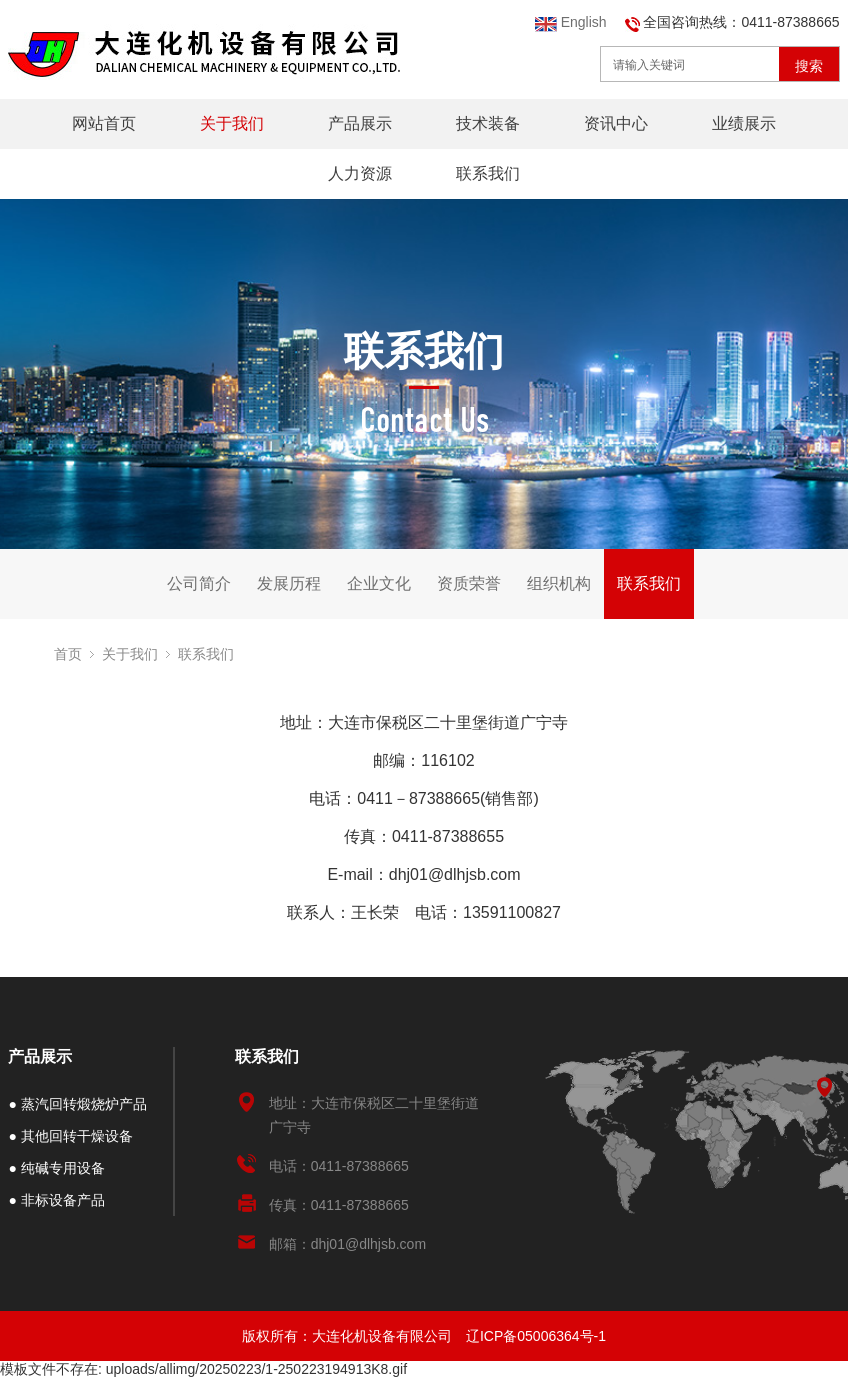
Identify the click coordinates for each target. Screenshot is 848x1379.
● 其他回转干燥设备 (70, 1136)
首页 (68, 654)
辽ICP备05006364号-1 (536, 1336)
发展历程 (289, 583)
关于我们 (232, 123)
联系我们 (488, 173)
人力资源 (360, 173)
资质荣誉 (469, 583)
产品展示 (360, 123)
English (571, 22)
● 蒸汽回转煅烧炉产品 (77, 1104)
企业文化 (379, 583)
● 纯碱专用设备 (56, 1168)
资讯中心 (616, 123)
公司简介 (199, 583)
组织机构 (559, 583)
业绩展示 (744, 123)
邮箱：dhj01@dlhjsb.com (347, 1244)
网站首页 (104, 123)
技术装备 (488, 123)
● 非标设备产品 (56, 1200)
